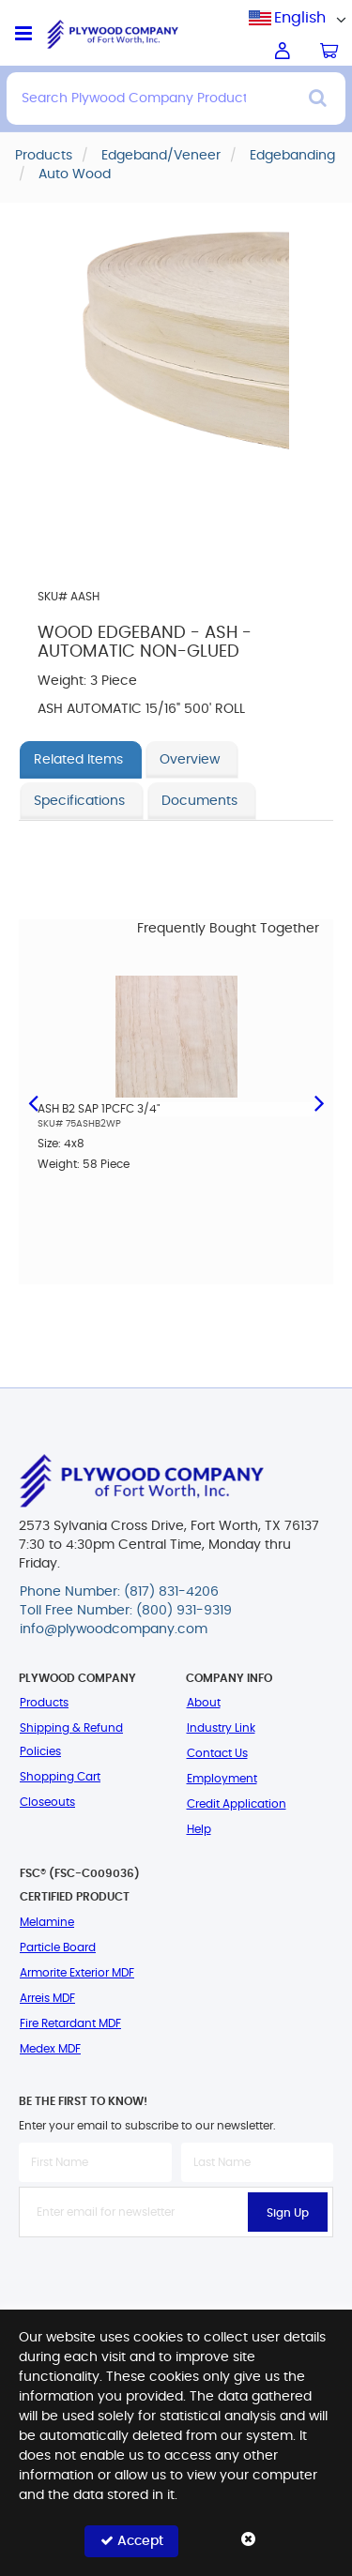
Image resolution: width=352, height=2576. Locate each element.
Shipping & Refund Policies (71, 1739)
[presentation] (176, 2278)
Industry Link (221, 1728)
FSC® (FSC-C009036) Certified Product (80, 1885)
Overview (190, 759)
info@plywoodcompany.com (113, 1629)
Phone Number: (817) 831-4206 (119, 1592)
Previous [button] (33, 1101)
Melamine (47, 1922)
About (204, 1702)
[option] (176, 1095)
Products (44, 1702)
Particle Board (58, 1947)
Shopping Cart (60, 1776)
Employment (222, 1778)
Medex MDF (50, 2048)
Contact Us (217, 1753)
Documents (199, 801)
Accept (131, 2541)
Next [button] (319, 1101)
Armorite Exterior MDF (77, 1972)
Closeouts (47, 1802)
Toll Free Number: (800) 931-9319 (126, 1610)
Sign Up (288, 2213)
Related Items (78, 759)
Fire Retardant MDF (70, 2023)
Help (199, 1829)
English (300, 17)
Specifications (79, 801)
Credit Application (236, 1804)
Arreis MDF (47, 1998)
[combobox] (300, 18)
